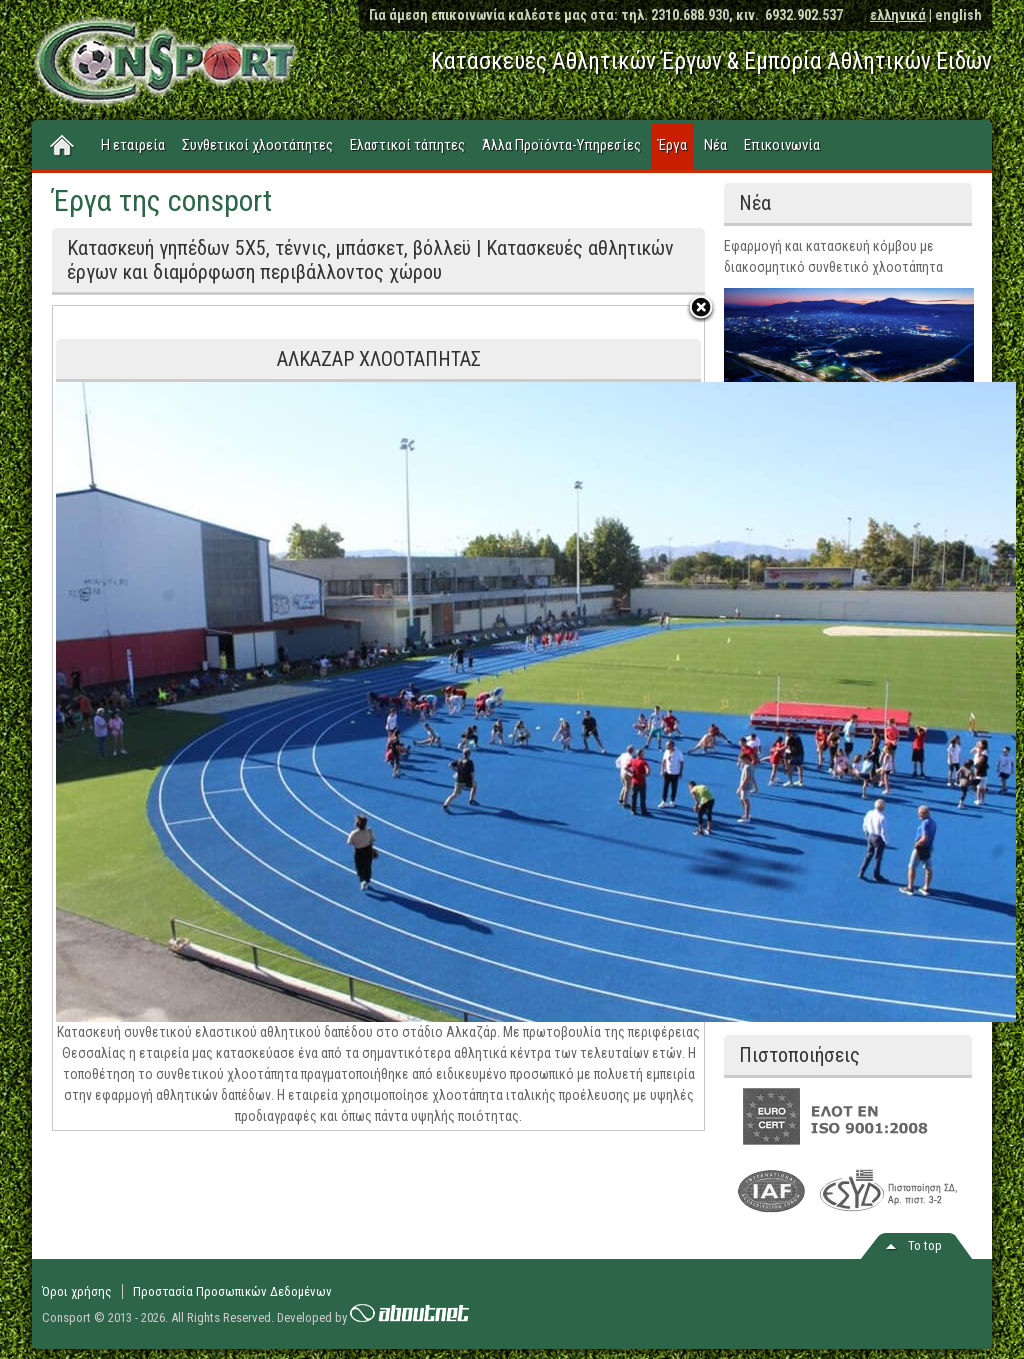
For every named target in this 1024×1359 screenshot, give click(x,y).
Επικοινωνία (782, 145)
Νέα (715, 145)
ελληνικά (898, 15)
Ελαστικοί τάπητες (407, 145)
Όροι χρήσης (77, 1291)
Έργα (672, 145)
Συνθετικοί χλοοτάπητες (257, 145)
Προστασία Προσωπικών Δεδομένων (232, 1291)
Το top (925, 1245)
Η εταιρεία (133, 145)
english (958, 15)
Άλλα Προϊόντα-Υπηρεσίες (561, 145)
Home (63, 146)
